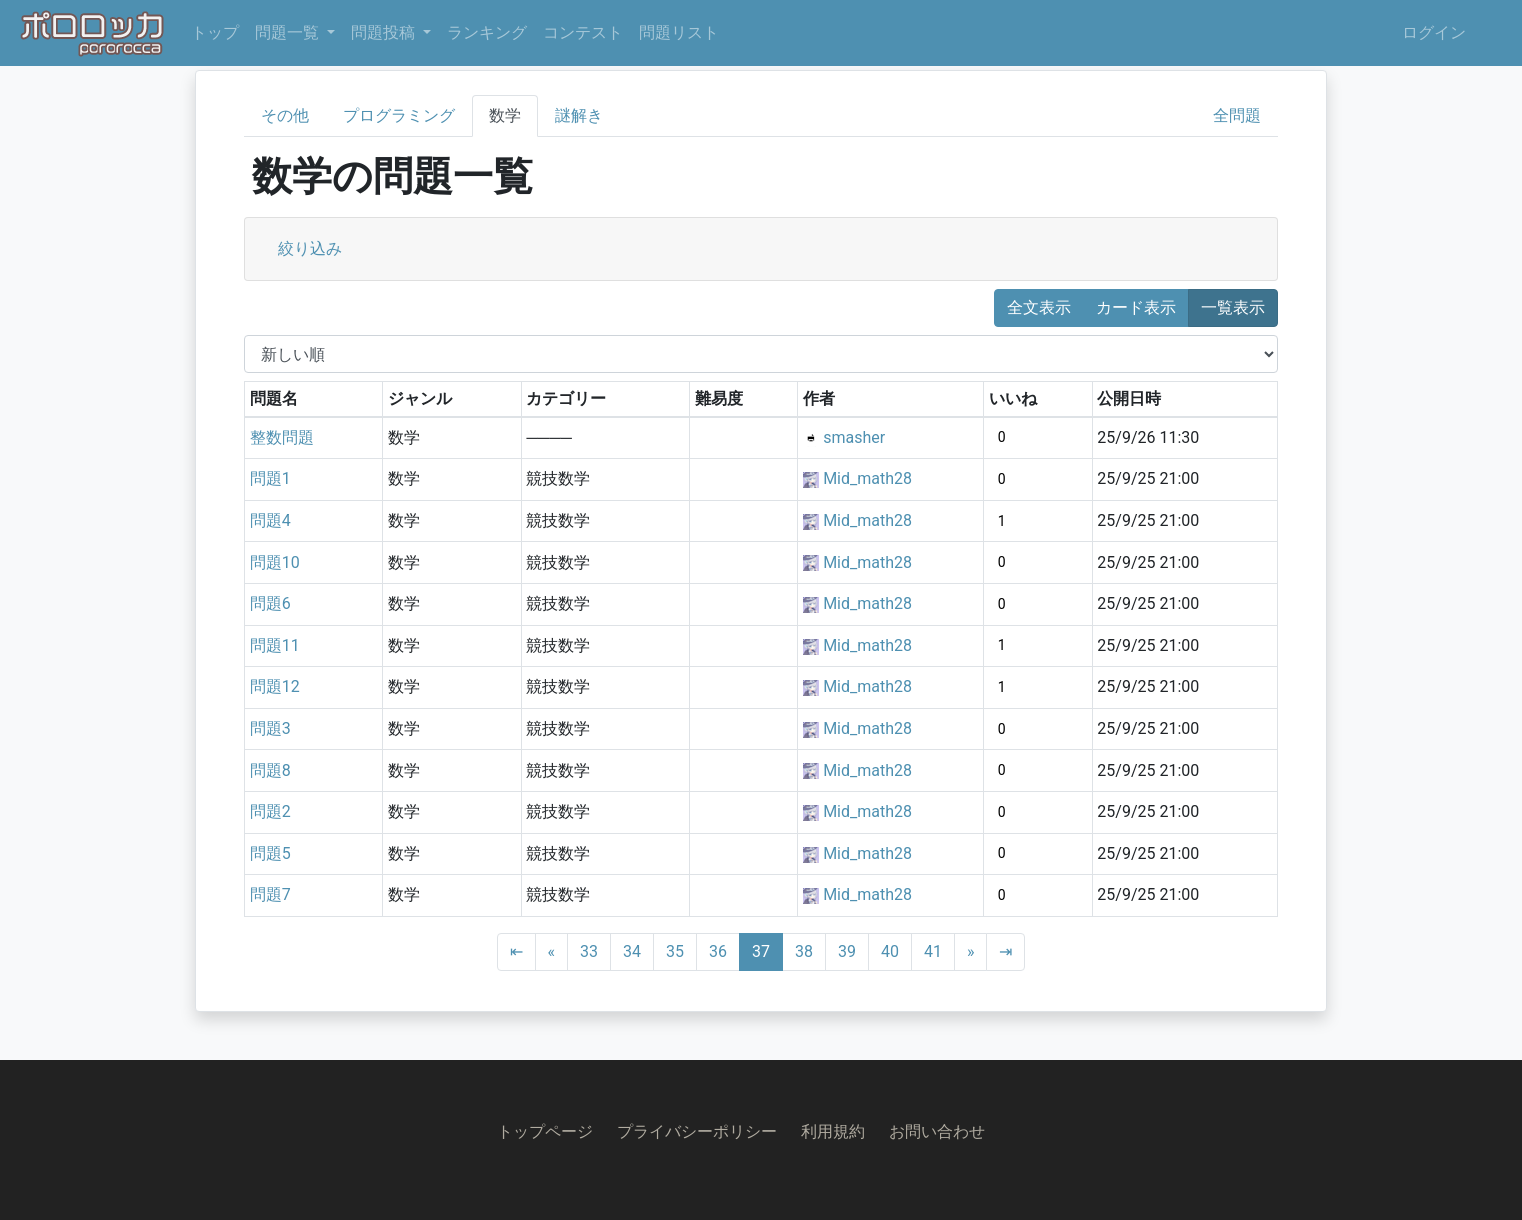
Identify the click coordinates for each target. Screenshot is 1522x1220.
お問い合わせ (937, 1131)
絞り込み (310, 248)
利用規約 (833, 1131)
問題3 (270, 728)
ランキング (487, 32)
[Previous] (552, 952)
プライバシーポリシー (697, 1131)
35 (675, 951)
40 (890, 951)
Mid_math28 (867, 478)
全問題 (1237, 115)
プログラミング (399, 115)
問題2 (270, 811)
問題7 (270, 894)
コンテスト (583, 32)
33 (589, 951)
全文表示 (1039, 307)
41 (933, 951)
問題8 (270, 770)
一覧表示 (1233, 307)
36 (718, 951)
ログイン (1434, 32)
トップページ (545, 1131)
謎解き (579, 115)
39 (847, 951)
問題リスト (679, 32)
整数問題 (282, 437)
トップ (215, 32)
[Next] (971, 952)
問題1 (270, 478)
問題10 (275, 562)
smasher (854, 437)
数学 (505, 115)
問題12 (275, 686)
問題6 (270, 603)
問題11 (275, 645)
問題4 (270, 520)
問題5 (270, 853)
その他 (285, 115)
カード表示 (1136, 307)
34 (632, 951)
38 (804, 951)
